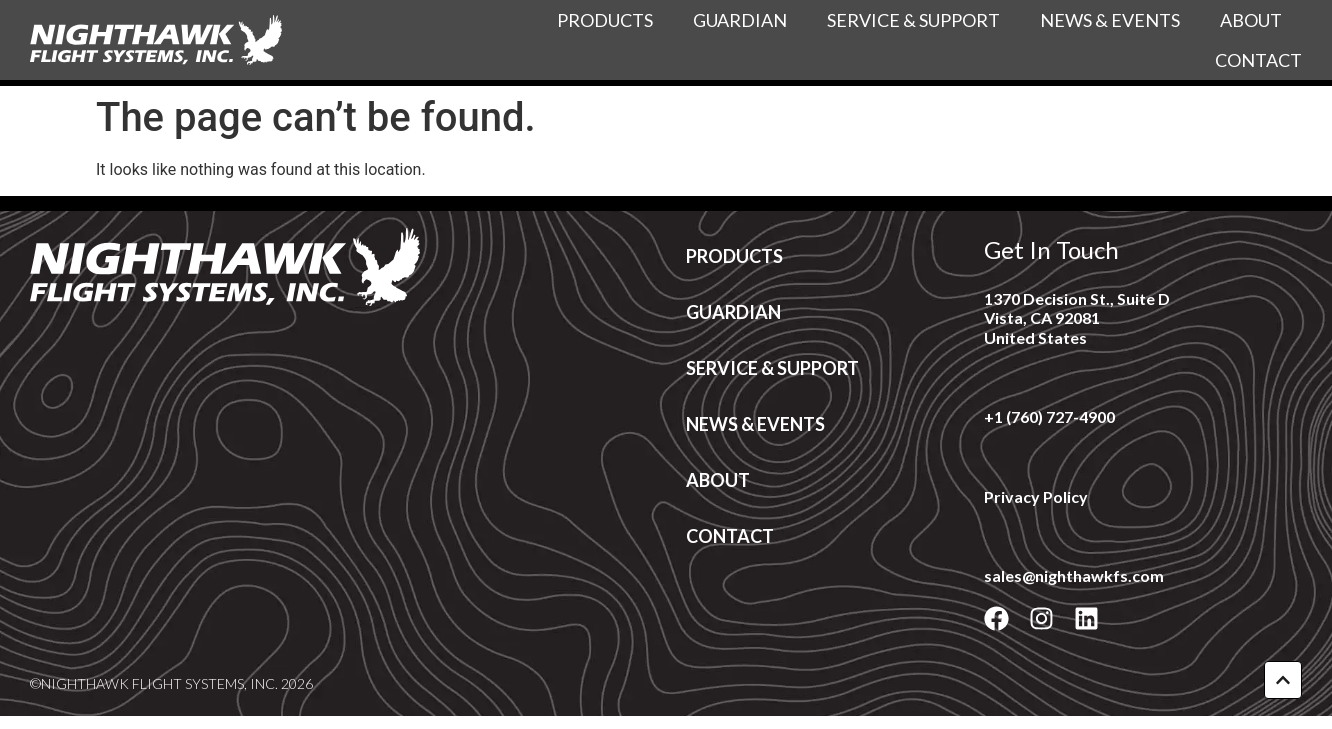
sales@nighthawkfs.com (1074, 575)
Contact (1258, 60)
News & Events (1110, 20)
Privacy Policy (1036, 496)
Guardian (740, 20)
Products (605, 20)
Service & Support (913, 20)
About (1251, 20)
